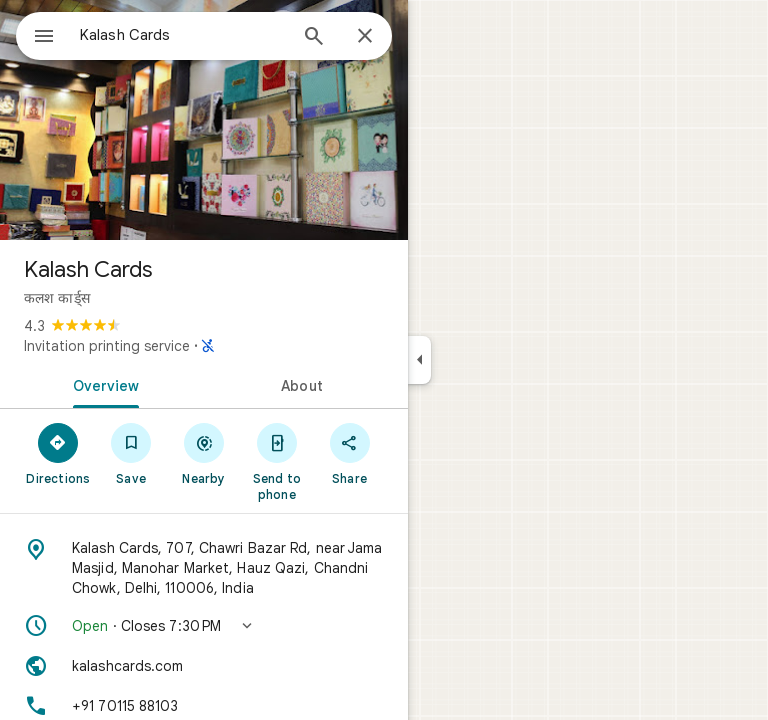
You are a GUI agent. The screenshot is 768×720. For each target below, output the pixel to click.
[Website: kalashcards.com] (204, 666)
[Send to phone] (276, 461)
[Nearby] (204, 453)
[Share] (349, 453)
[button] (204, 626)
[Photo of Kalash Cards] (204, 120)
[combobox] (183, 35)
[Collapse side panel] (419, 360)
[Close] (365, 37)
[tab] (102, 384)
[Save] (131, 453)
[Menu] (44, 38)
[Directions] (58, 453)
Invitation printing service (107, 346)
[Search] (314, 38)
